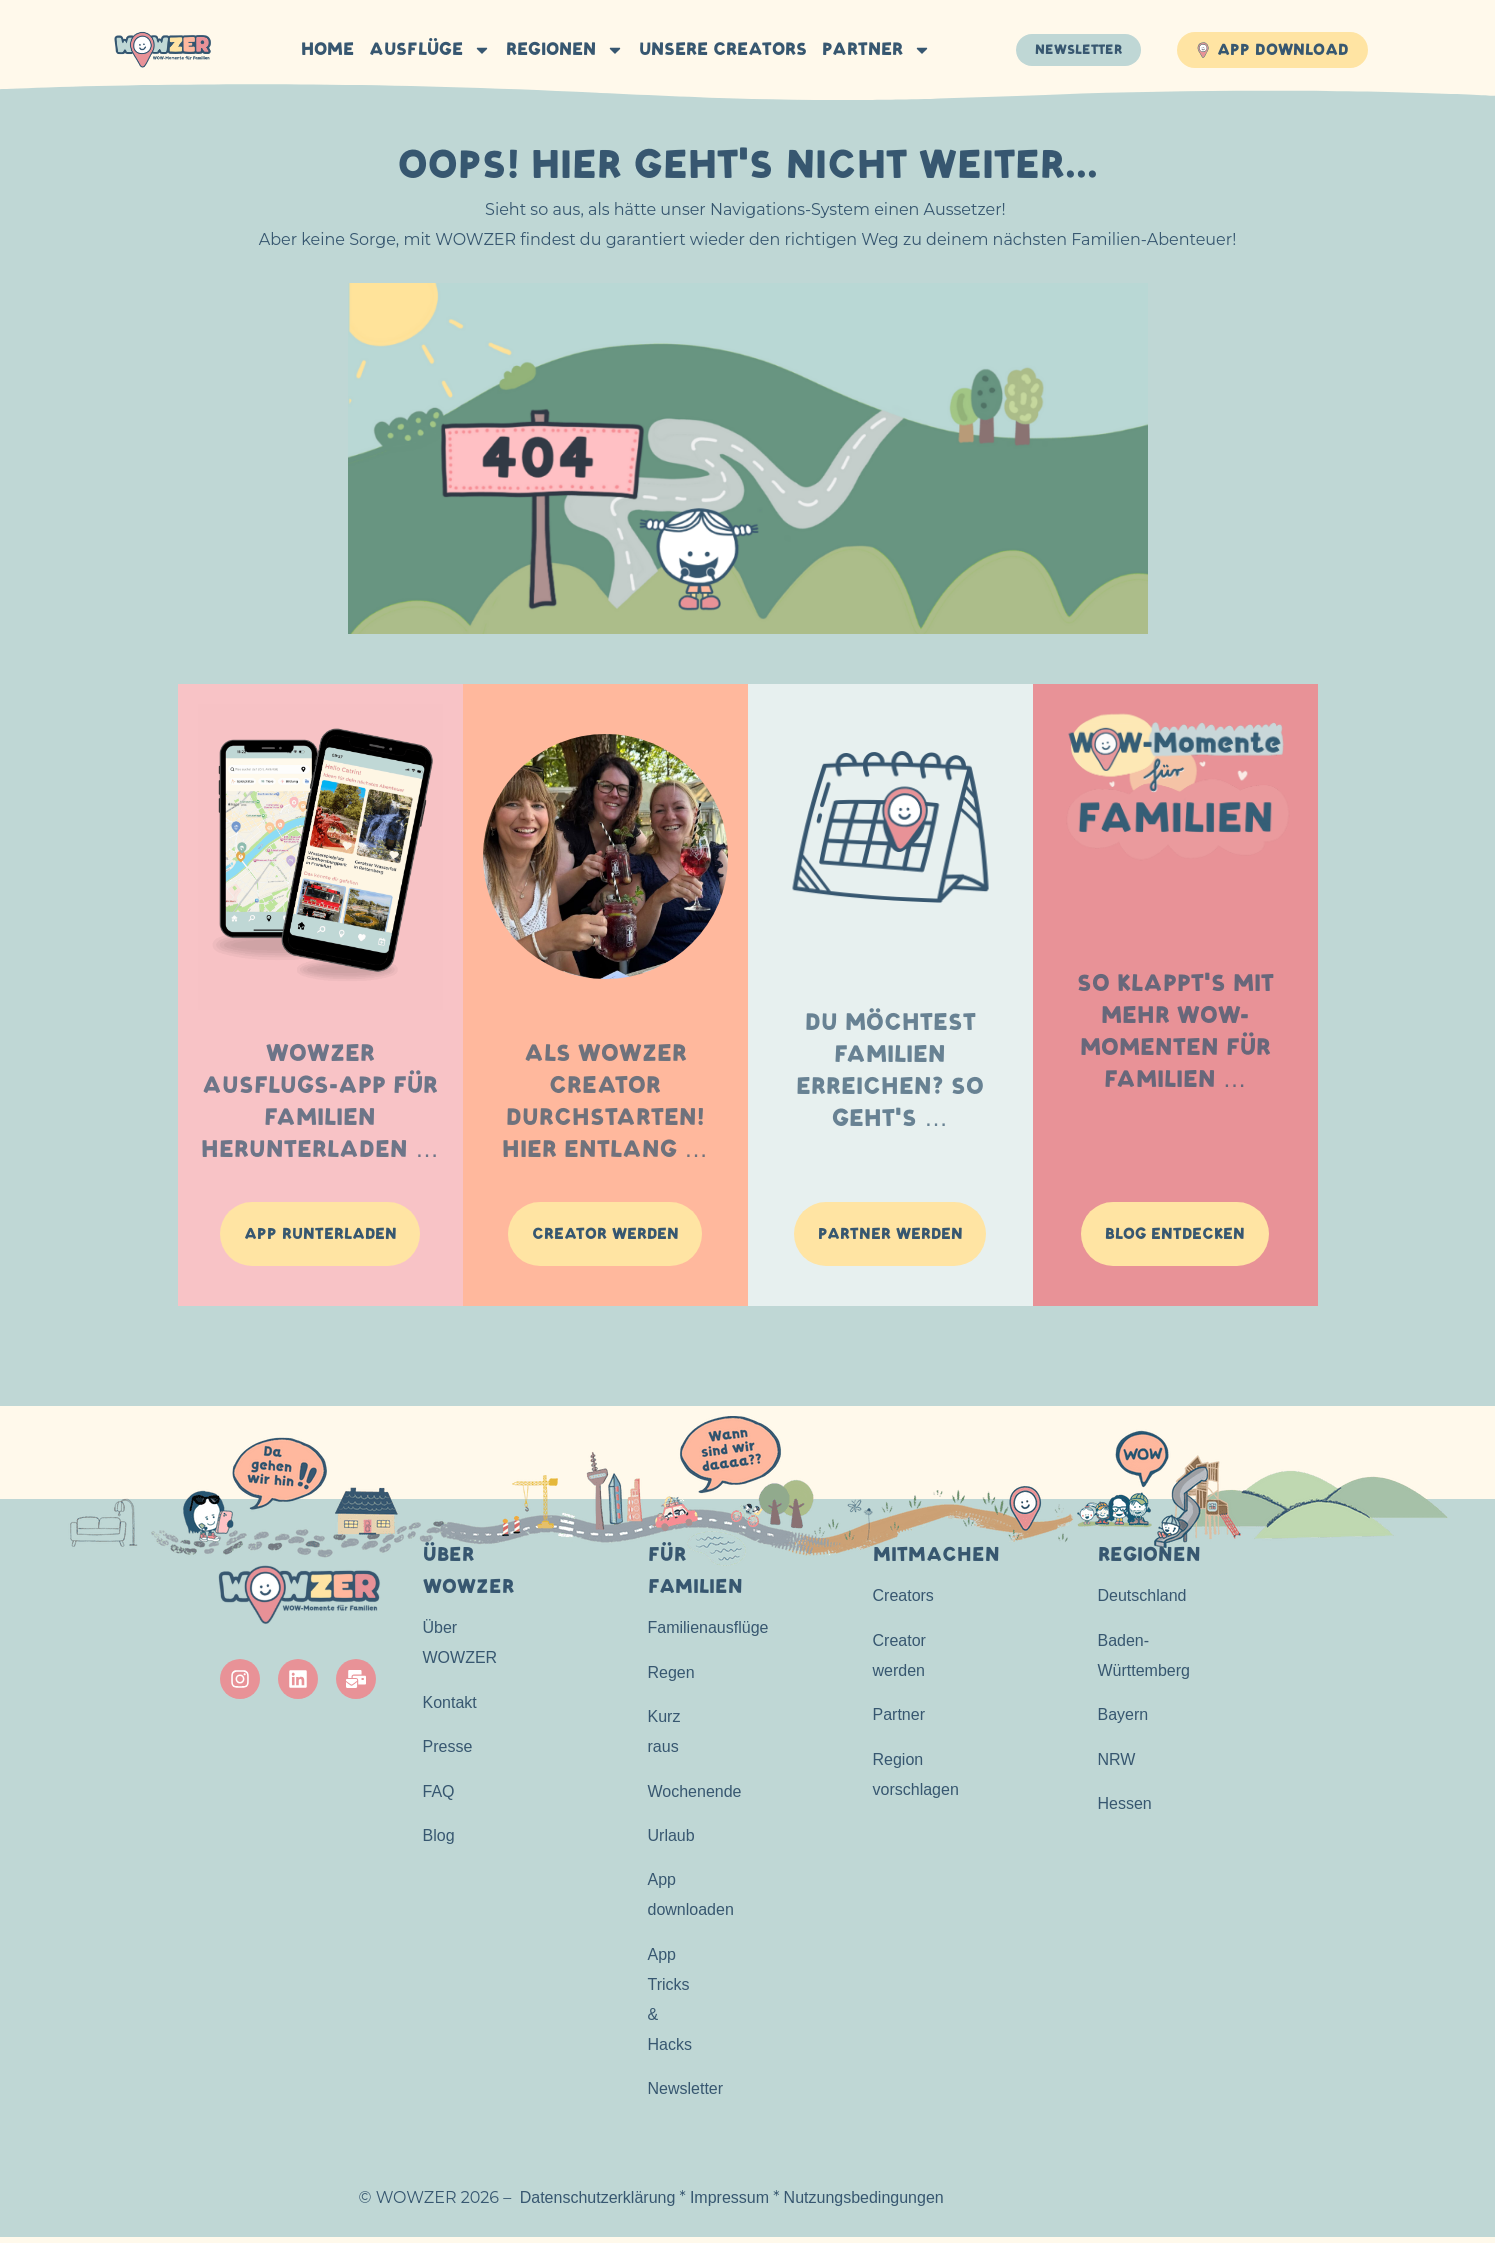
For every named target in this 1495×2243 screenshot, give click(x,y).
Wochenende (695, 1796)
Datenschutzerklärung (598, 2202)
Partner (874, 50)
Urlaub (671, 1840)
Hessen (1125, 1808)
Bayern (1123, 1720)
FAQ (439, 1796)
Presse (448, 1752)
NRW (1117, 1764)
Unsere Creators (721, 50)
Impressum (729, 2202)
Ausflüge (428, 50)
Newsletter (686, 2094)
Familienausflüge (708, 1633)
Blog (439, 1840)
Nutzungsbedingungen (864, 2202)
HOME (325, 50)
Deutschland (1142, 1601)
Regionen (563, 50)
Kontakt (450, 1707)
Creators (903, 1601)
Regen (671, 1677)
